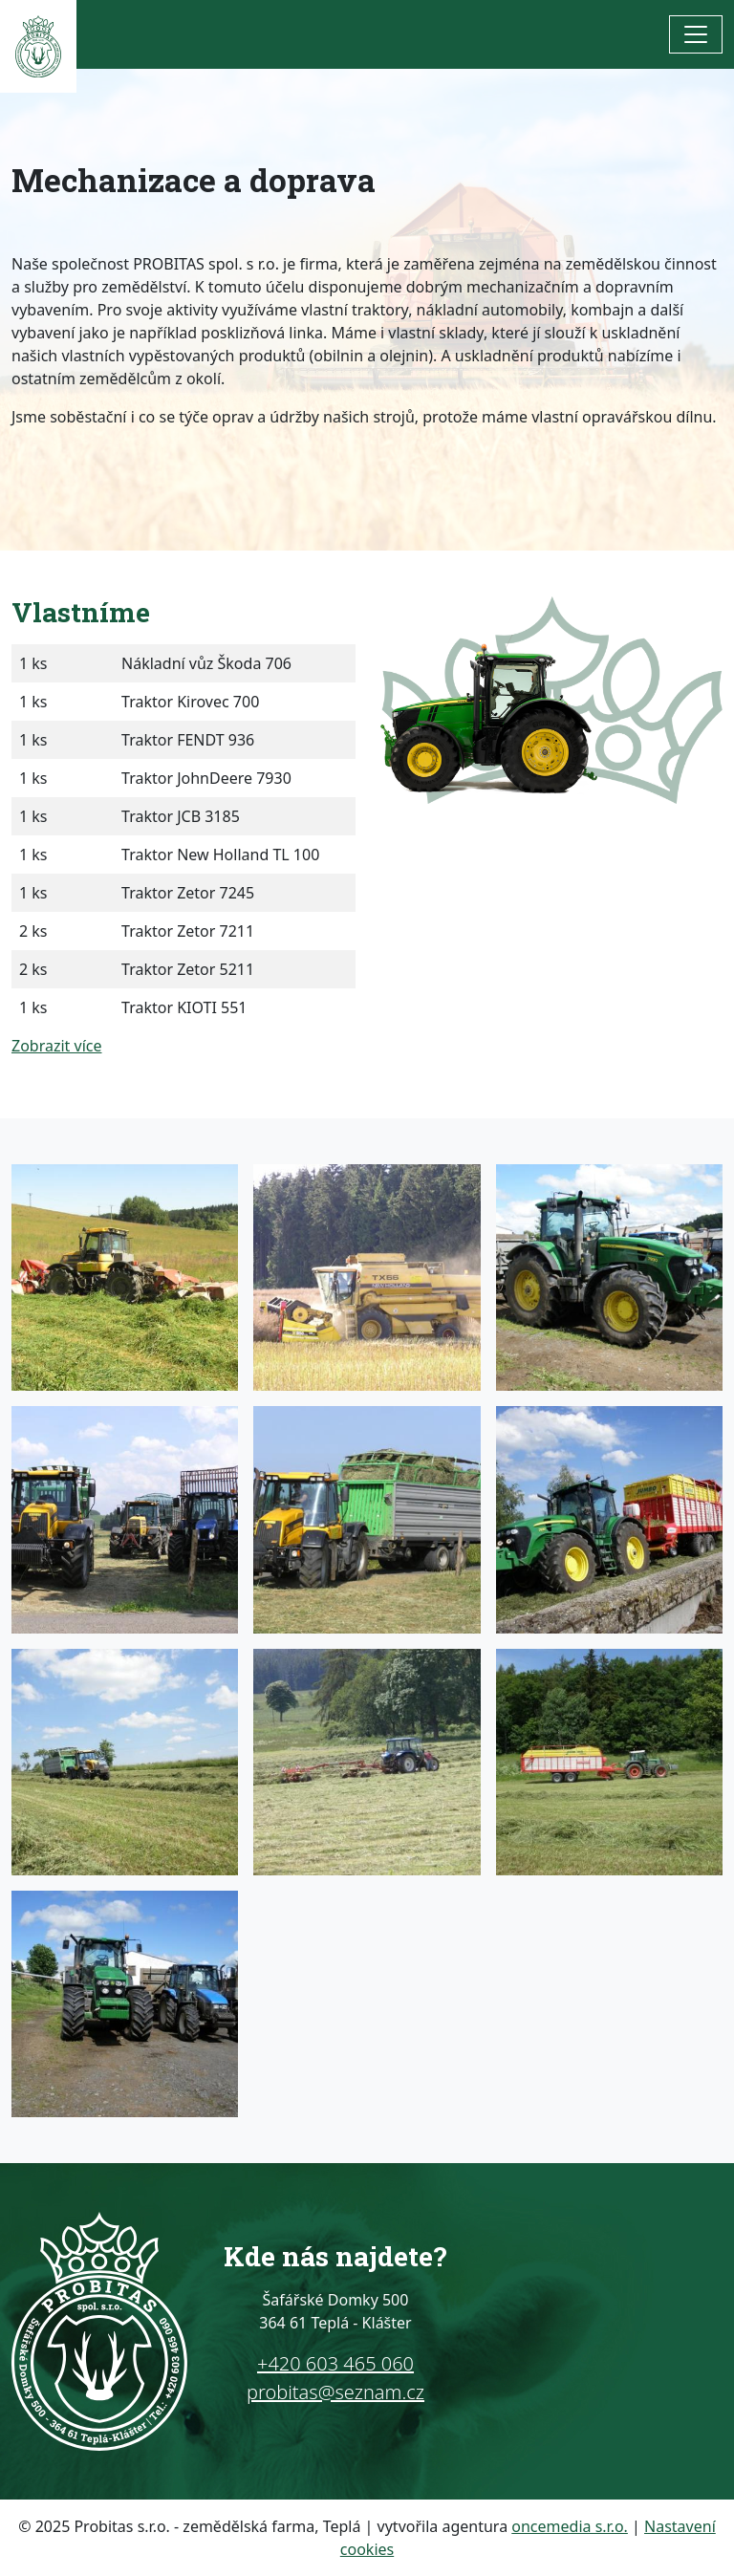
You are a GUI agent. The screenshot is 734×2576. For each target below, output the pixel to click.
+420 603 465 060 (335, 2363)
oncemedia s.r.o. (569, 2526)
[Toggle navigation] (696, 34)
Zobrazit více (56, 1045)
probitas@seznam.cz (335, 2392)
